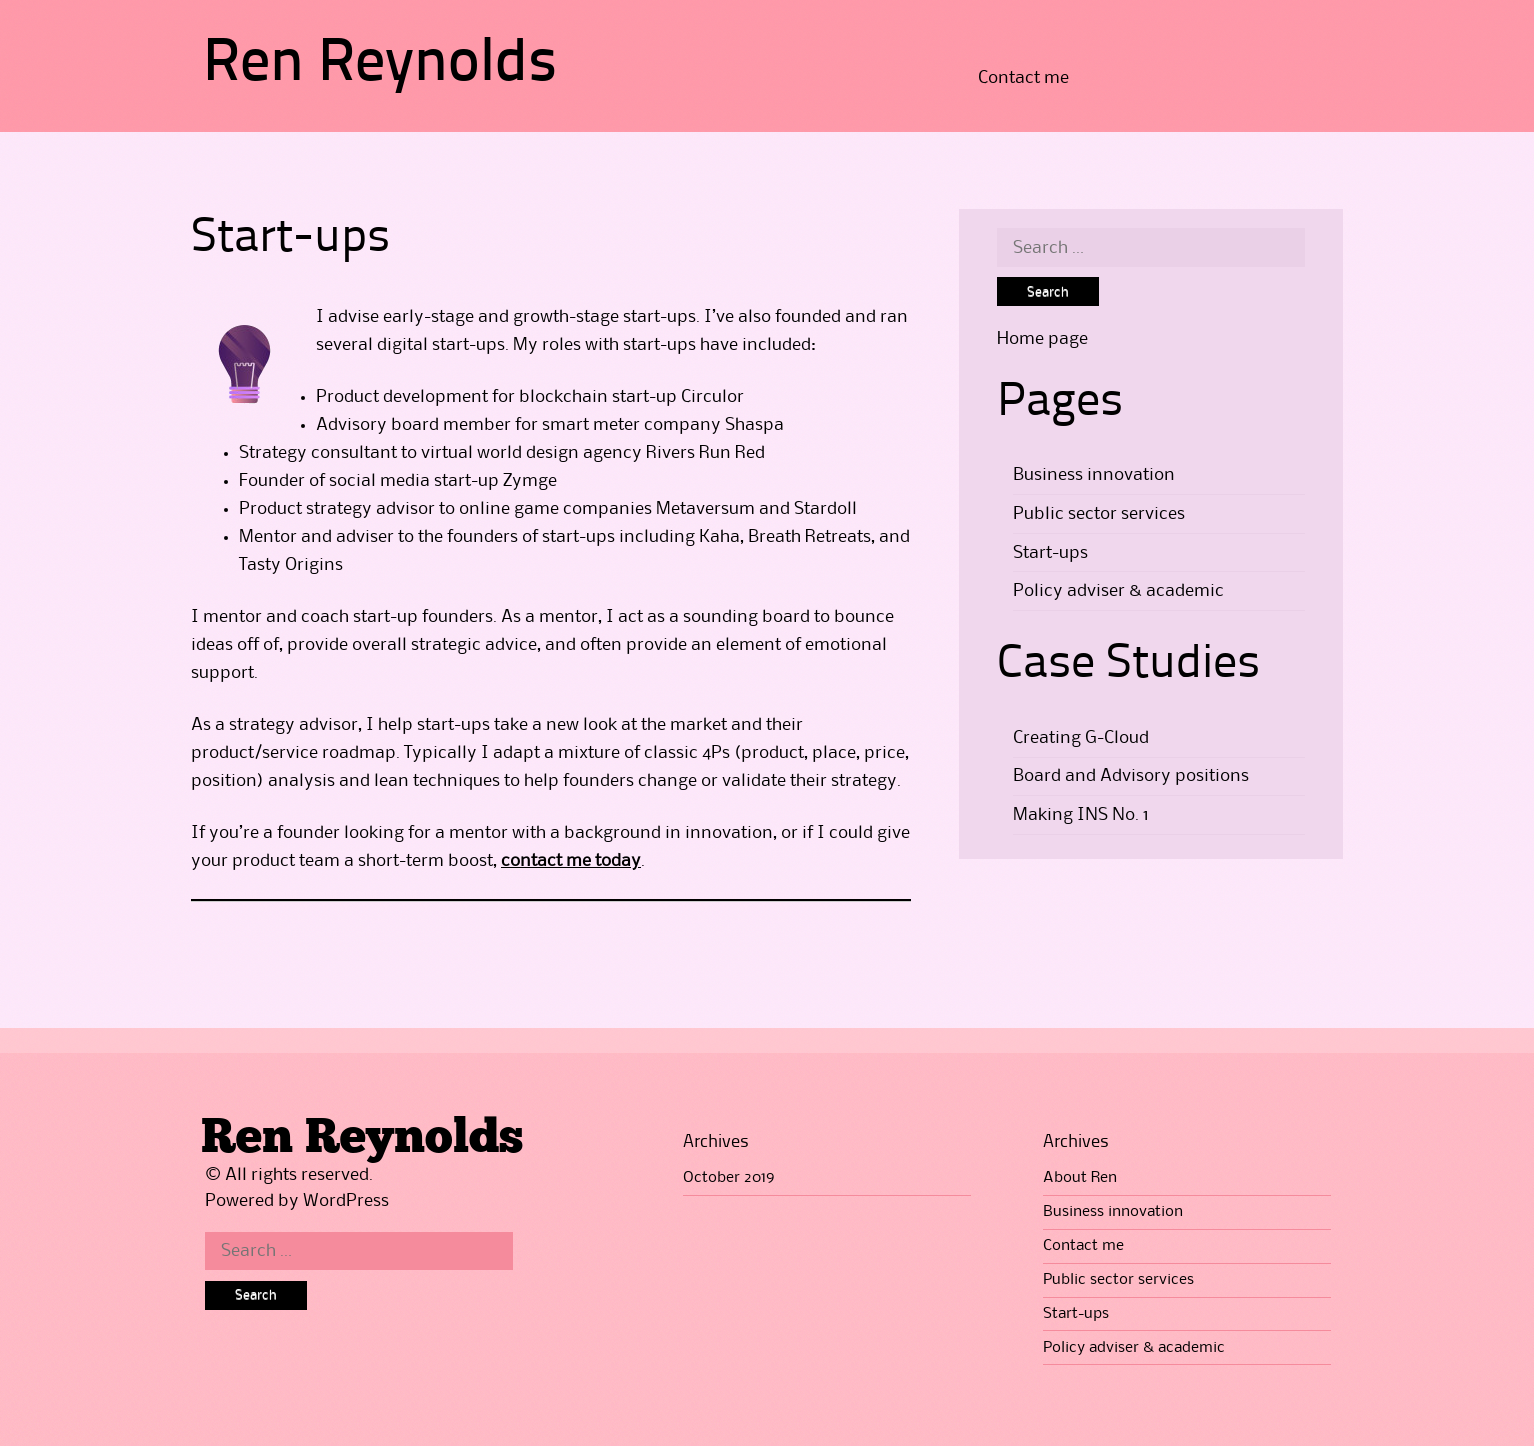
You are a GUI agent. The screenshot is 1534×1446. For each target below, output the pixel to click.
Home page (1042, 339)
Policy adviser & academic (1118, 591)
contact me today (571, 861)
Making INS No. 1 (1081, 815)
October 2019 (728, 1178)
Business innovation (1094, 475)
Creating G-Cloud (1081, 738)
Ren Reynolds (380, 65)
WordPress (346, 1201)
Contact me (1023, 78)
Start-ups (1050, 553)
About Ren (1080, 1178)
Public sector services (1099, 514)
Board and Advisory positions (1131, 776)
